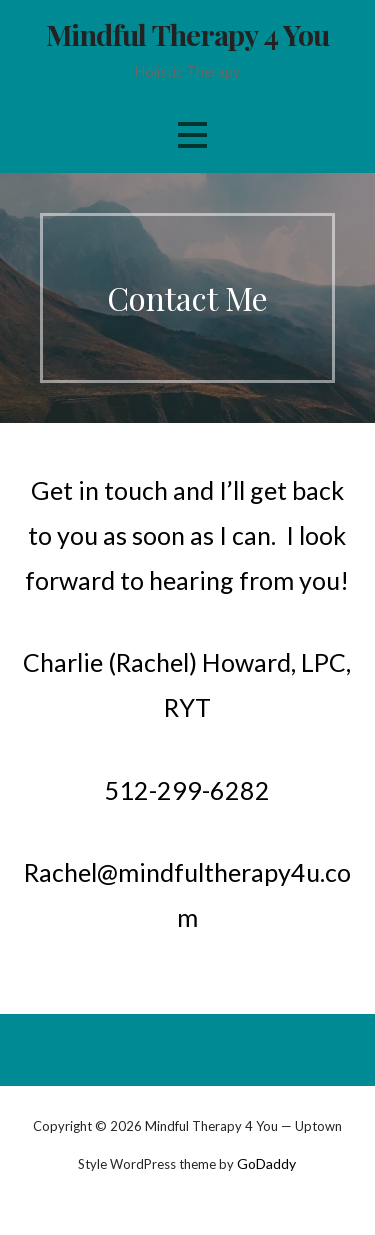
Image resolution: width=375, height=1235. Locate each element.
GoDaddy (266, 1163)
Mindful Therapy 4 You (188, 34)
